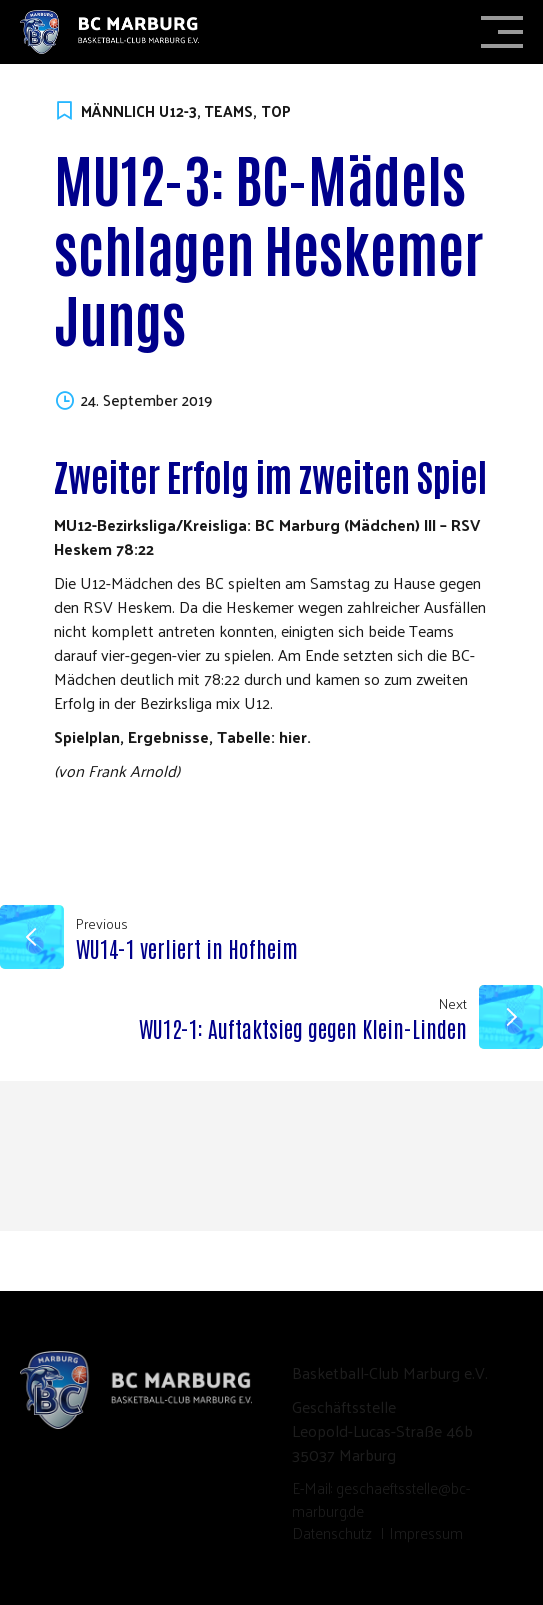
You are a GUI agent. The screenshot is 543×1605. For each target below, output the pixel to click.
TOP (276, 111)
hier (293, 736)
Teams (228, 111)
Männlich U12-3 (139, 111)
